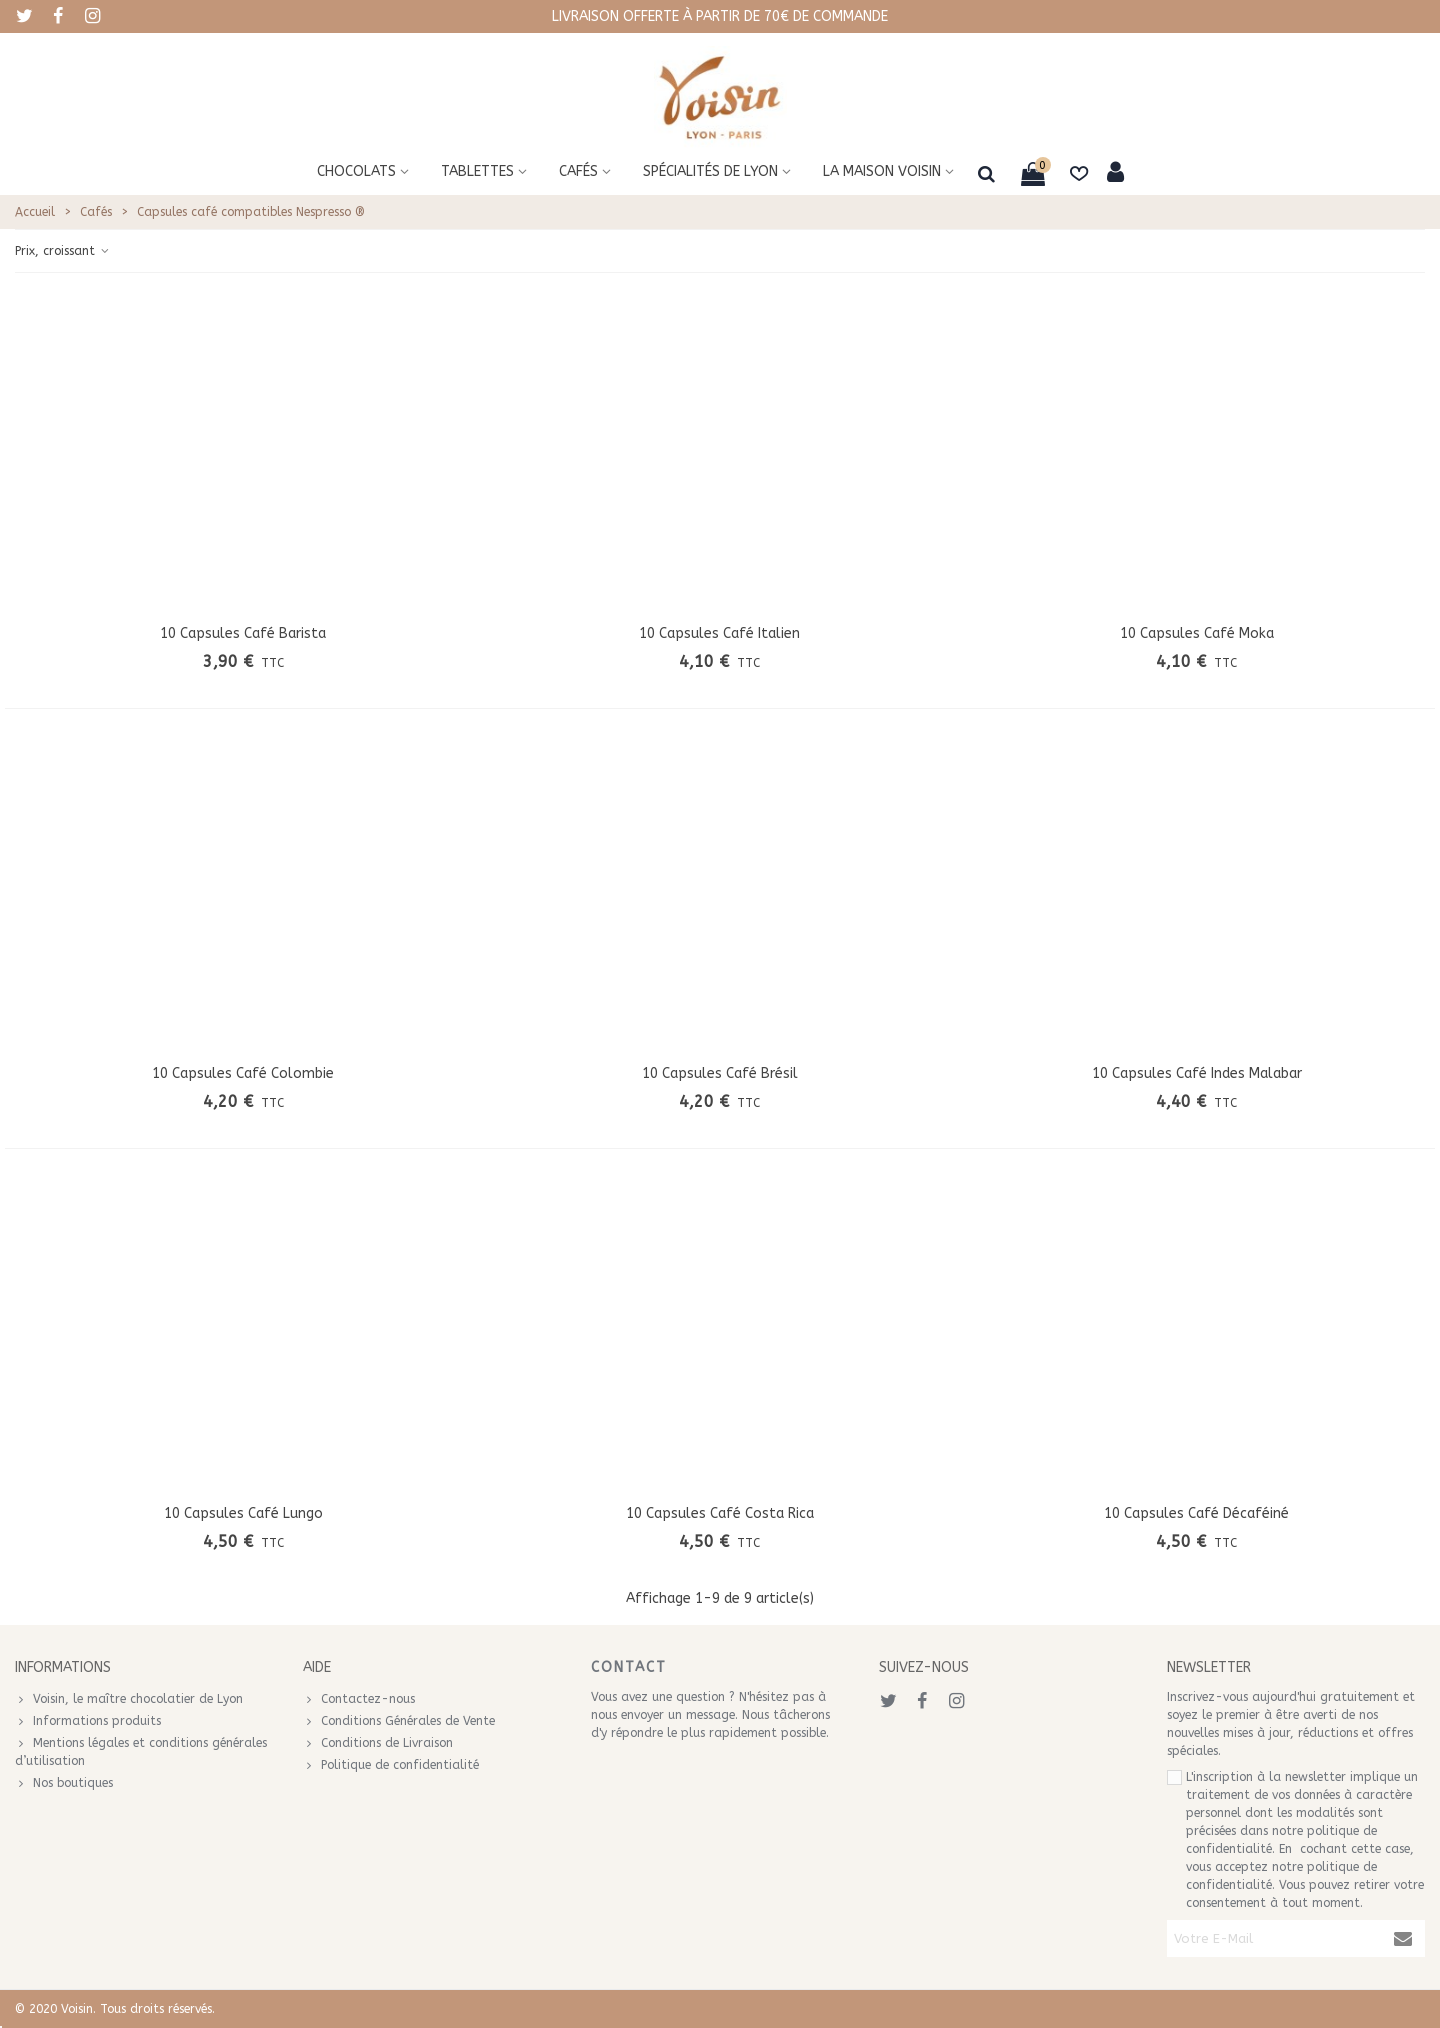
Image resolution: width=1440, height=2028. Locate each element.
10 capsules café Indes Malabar (1197, 1073)
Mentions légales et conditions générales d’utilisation (141, 1751)
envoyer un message (678, 1715)
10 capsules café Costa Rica (720, 1513)
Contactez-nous (359, 1699)
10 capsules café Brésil (720, 1073)
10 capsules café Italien (719, 633)
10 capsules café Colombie (243, 1073)
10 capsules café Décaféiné (1196, 1513)
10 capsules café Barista (243, 633)
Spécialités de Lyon (710, 171)
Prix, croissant (63, 251)
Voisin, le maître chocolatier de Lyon (129, 1699)
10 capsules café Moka (1197, 633)
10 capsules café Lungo (243, 1513)
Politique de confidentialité (391, 1765)
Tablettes (477, 171)
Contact (629, 1667)
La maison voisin (882, 171)
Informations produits (88, 1721)
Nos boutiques (64, 1783)
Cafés (578, 171)
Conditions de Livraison (378, 1743)
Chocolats (356, 171)
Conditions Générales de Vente (399, 1721)
